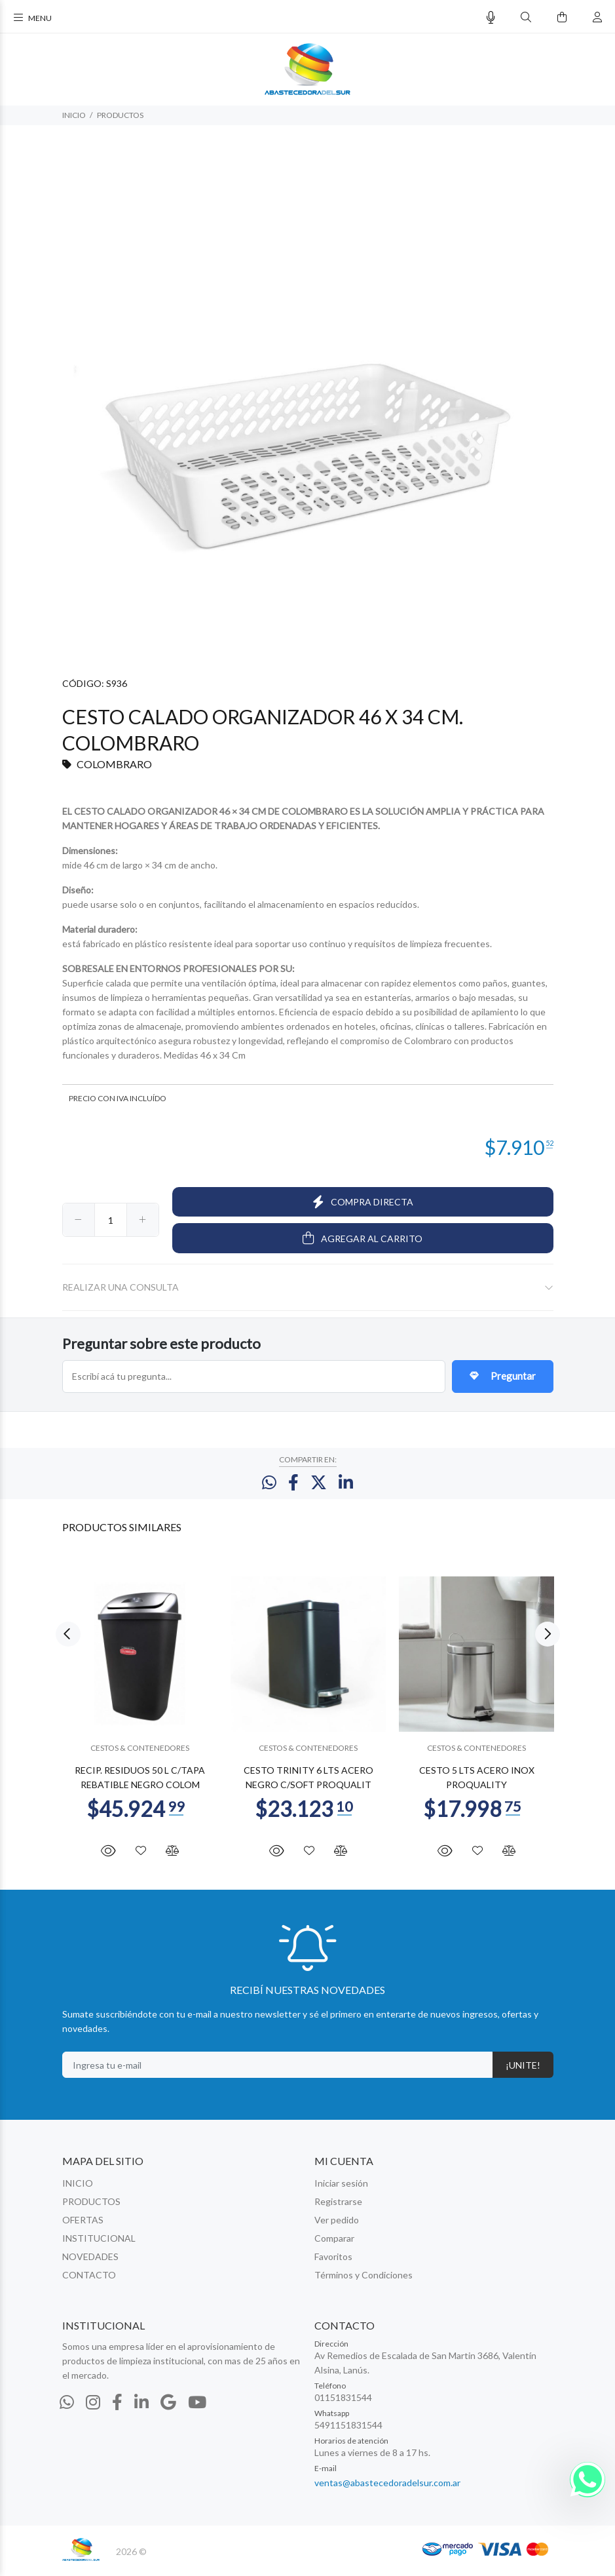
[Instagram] (93, 2407)
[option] (140, 1713)
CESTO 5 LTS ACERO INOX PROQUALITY (476, 1783)
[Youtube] (197, 2407)
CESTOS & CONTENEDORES (139, 1754)
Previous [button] (68, 1640)
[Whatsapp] (67, 2407)
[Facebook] (117, 2407)
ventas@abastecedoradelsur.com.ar (387, 2488)
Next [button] (547, 1640)
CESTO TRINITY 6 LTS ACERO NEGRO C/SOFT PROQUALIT (308, 1783)
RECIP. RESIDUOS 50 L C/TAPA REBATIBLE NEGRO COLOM (140, 1783)
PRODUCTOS (120, 115)
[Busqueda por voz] (491, 17)
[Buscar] (526, 17)
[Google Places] (168, 2407)
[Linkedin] (141, 2407)
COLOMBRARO (114, 764)
